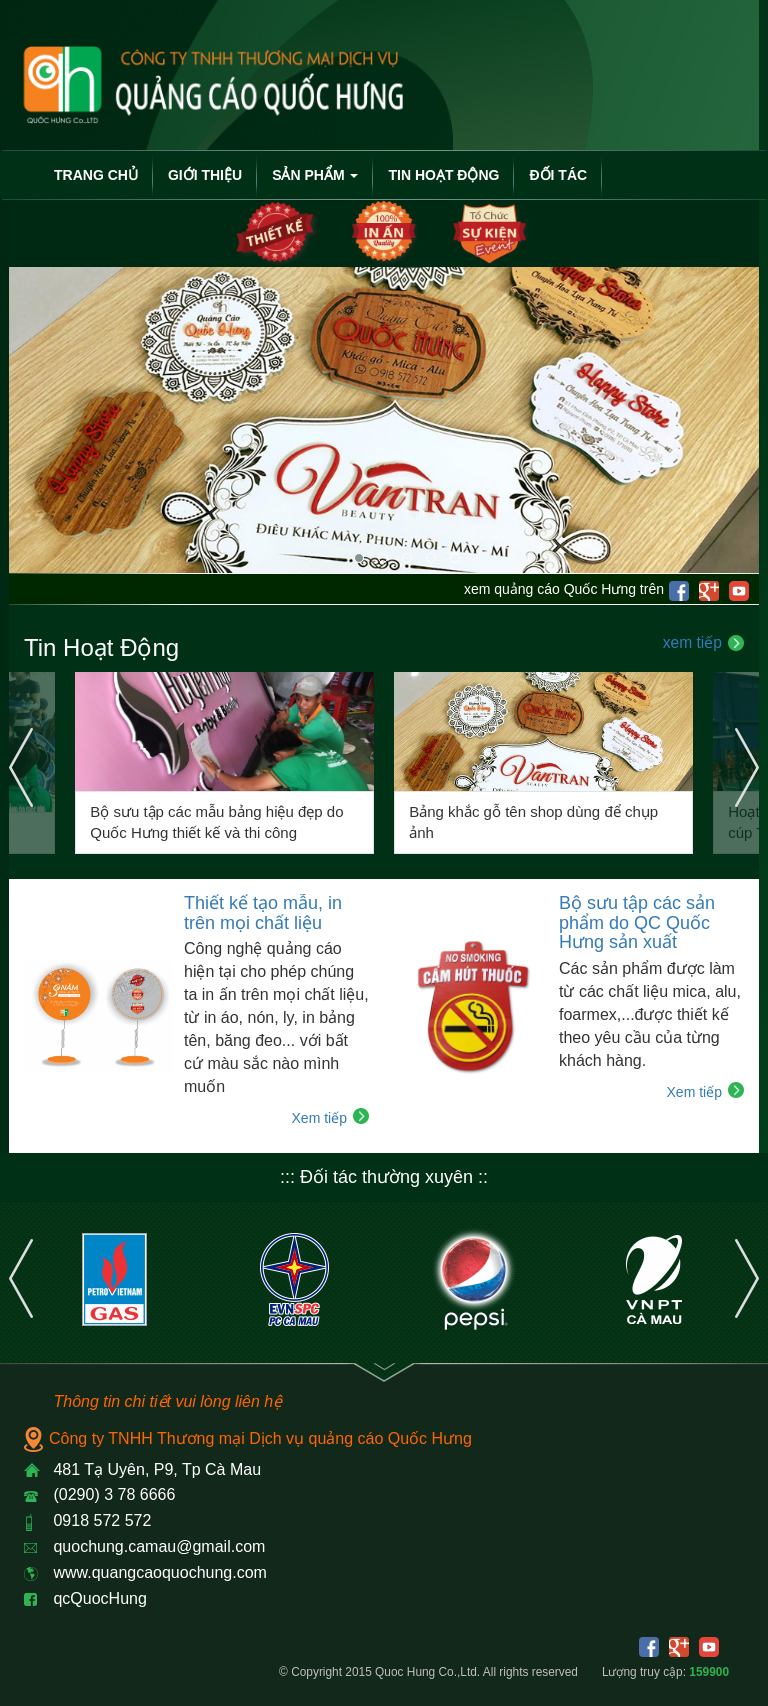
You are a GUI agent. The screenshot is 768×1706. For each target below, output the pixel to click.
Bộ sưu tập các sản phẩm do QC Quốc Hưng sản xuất (637, 923)
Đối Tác (558, 175)
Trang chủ (96, 175)
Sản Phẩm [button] (315, 175)
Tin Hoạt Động (443, 175)
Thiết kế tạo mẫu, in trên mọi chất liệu (263, 913)
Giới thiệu (205, 175)
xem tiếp (692, 642)
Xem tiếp (319, 1118)
